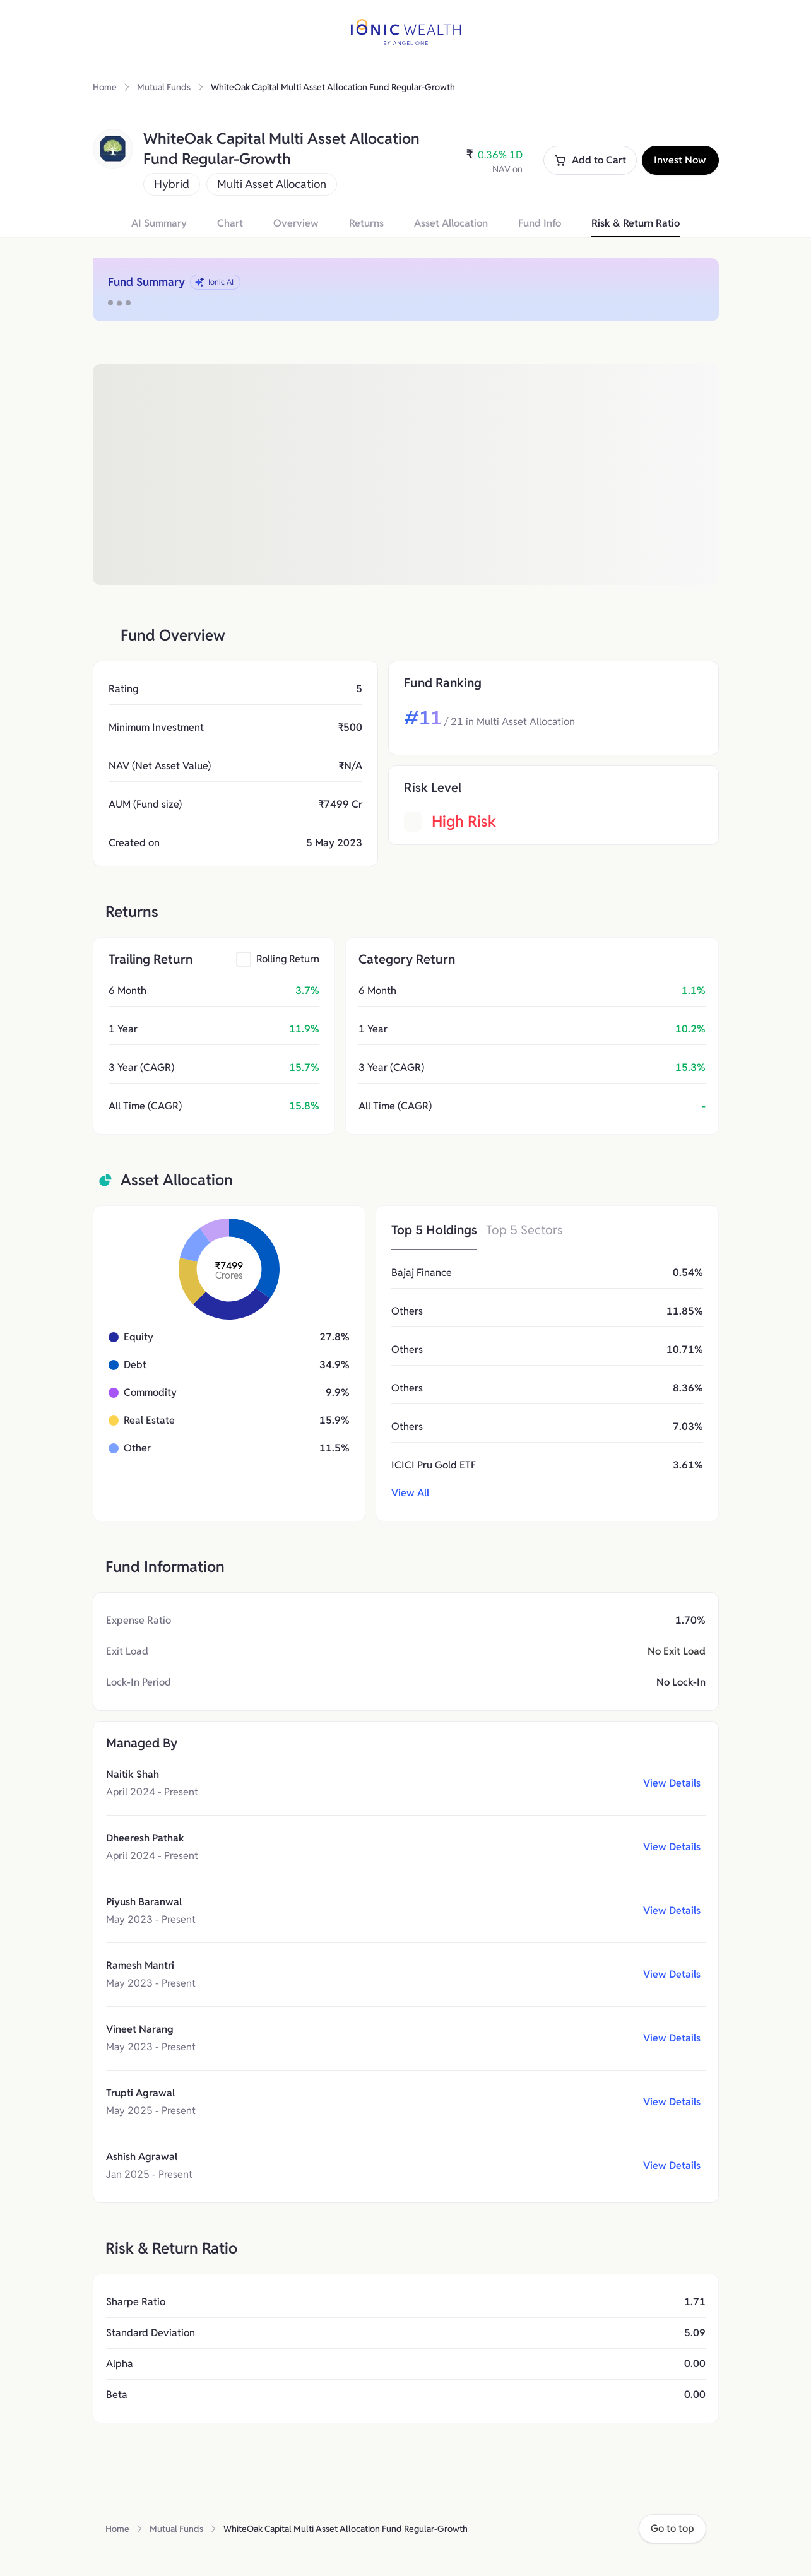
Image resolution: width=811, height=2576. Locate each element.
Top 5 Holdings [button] (434, 1230)
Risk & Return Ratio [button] (635, 223)
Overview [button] (296, 223)
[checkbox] (243, 959)
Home (105, 87)
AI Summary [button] (159, 223)
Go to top (672, 2528)
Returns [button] (366, 223)
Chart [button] (230, 223)
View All (410, 1492)
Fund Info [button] (539, 223)
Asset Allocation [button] (451, 223)
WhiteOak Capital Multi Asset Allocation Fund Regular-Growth (333, 87)
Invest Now (680, 160)
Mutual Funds (164, 87)
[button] (277, 959)
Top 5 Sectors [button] (524, 1230)
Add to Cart (590, 160)
